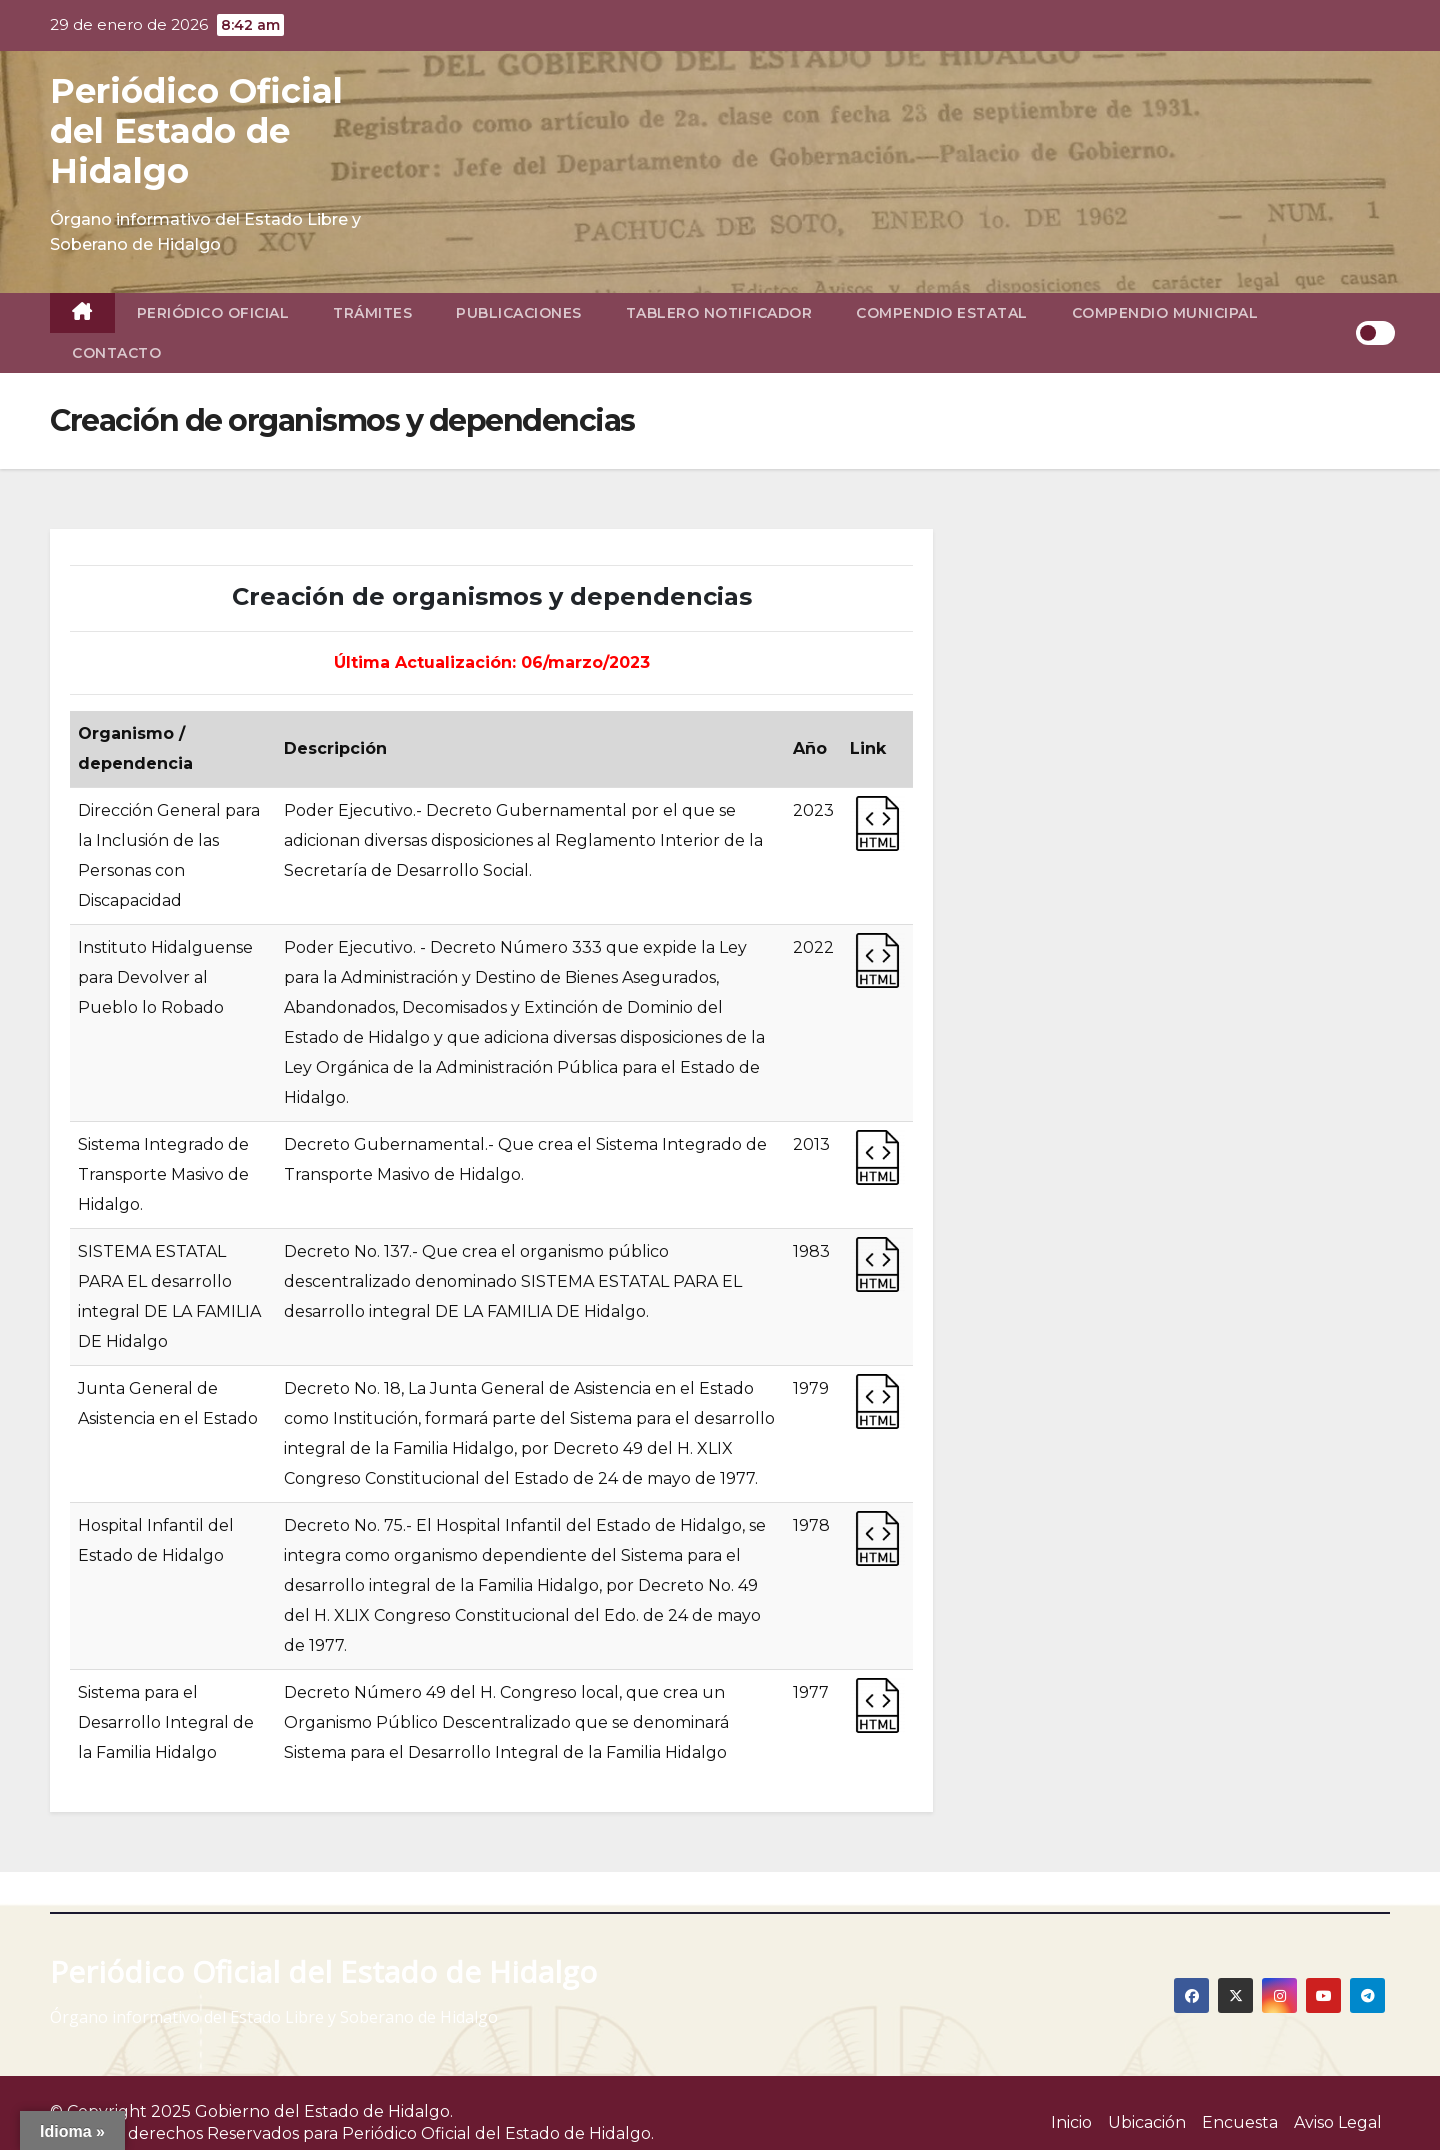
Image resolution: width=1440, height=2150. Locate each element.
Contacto (116, 353)
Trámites (372, 313)
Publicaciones (519, 313)
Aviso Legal (1338, 2122)
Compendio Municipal (1165, 313)
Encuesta (1240, 2122)
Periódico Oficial (213, 313)
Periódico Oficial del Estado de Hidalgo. (498, 2133)
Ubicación (1147, 2122)
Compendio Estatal (942, 313)
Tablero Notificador (719, 313)
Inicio (1071, 2122)
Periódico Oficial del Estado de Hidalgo (196, 131)
